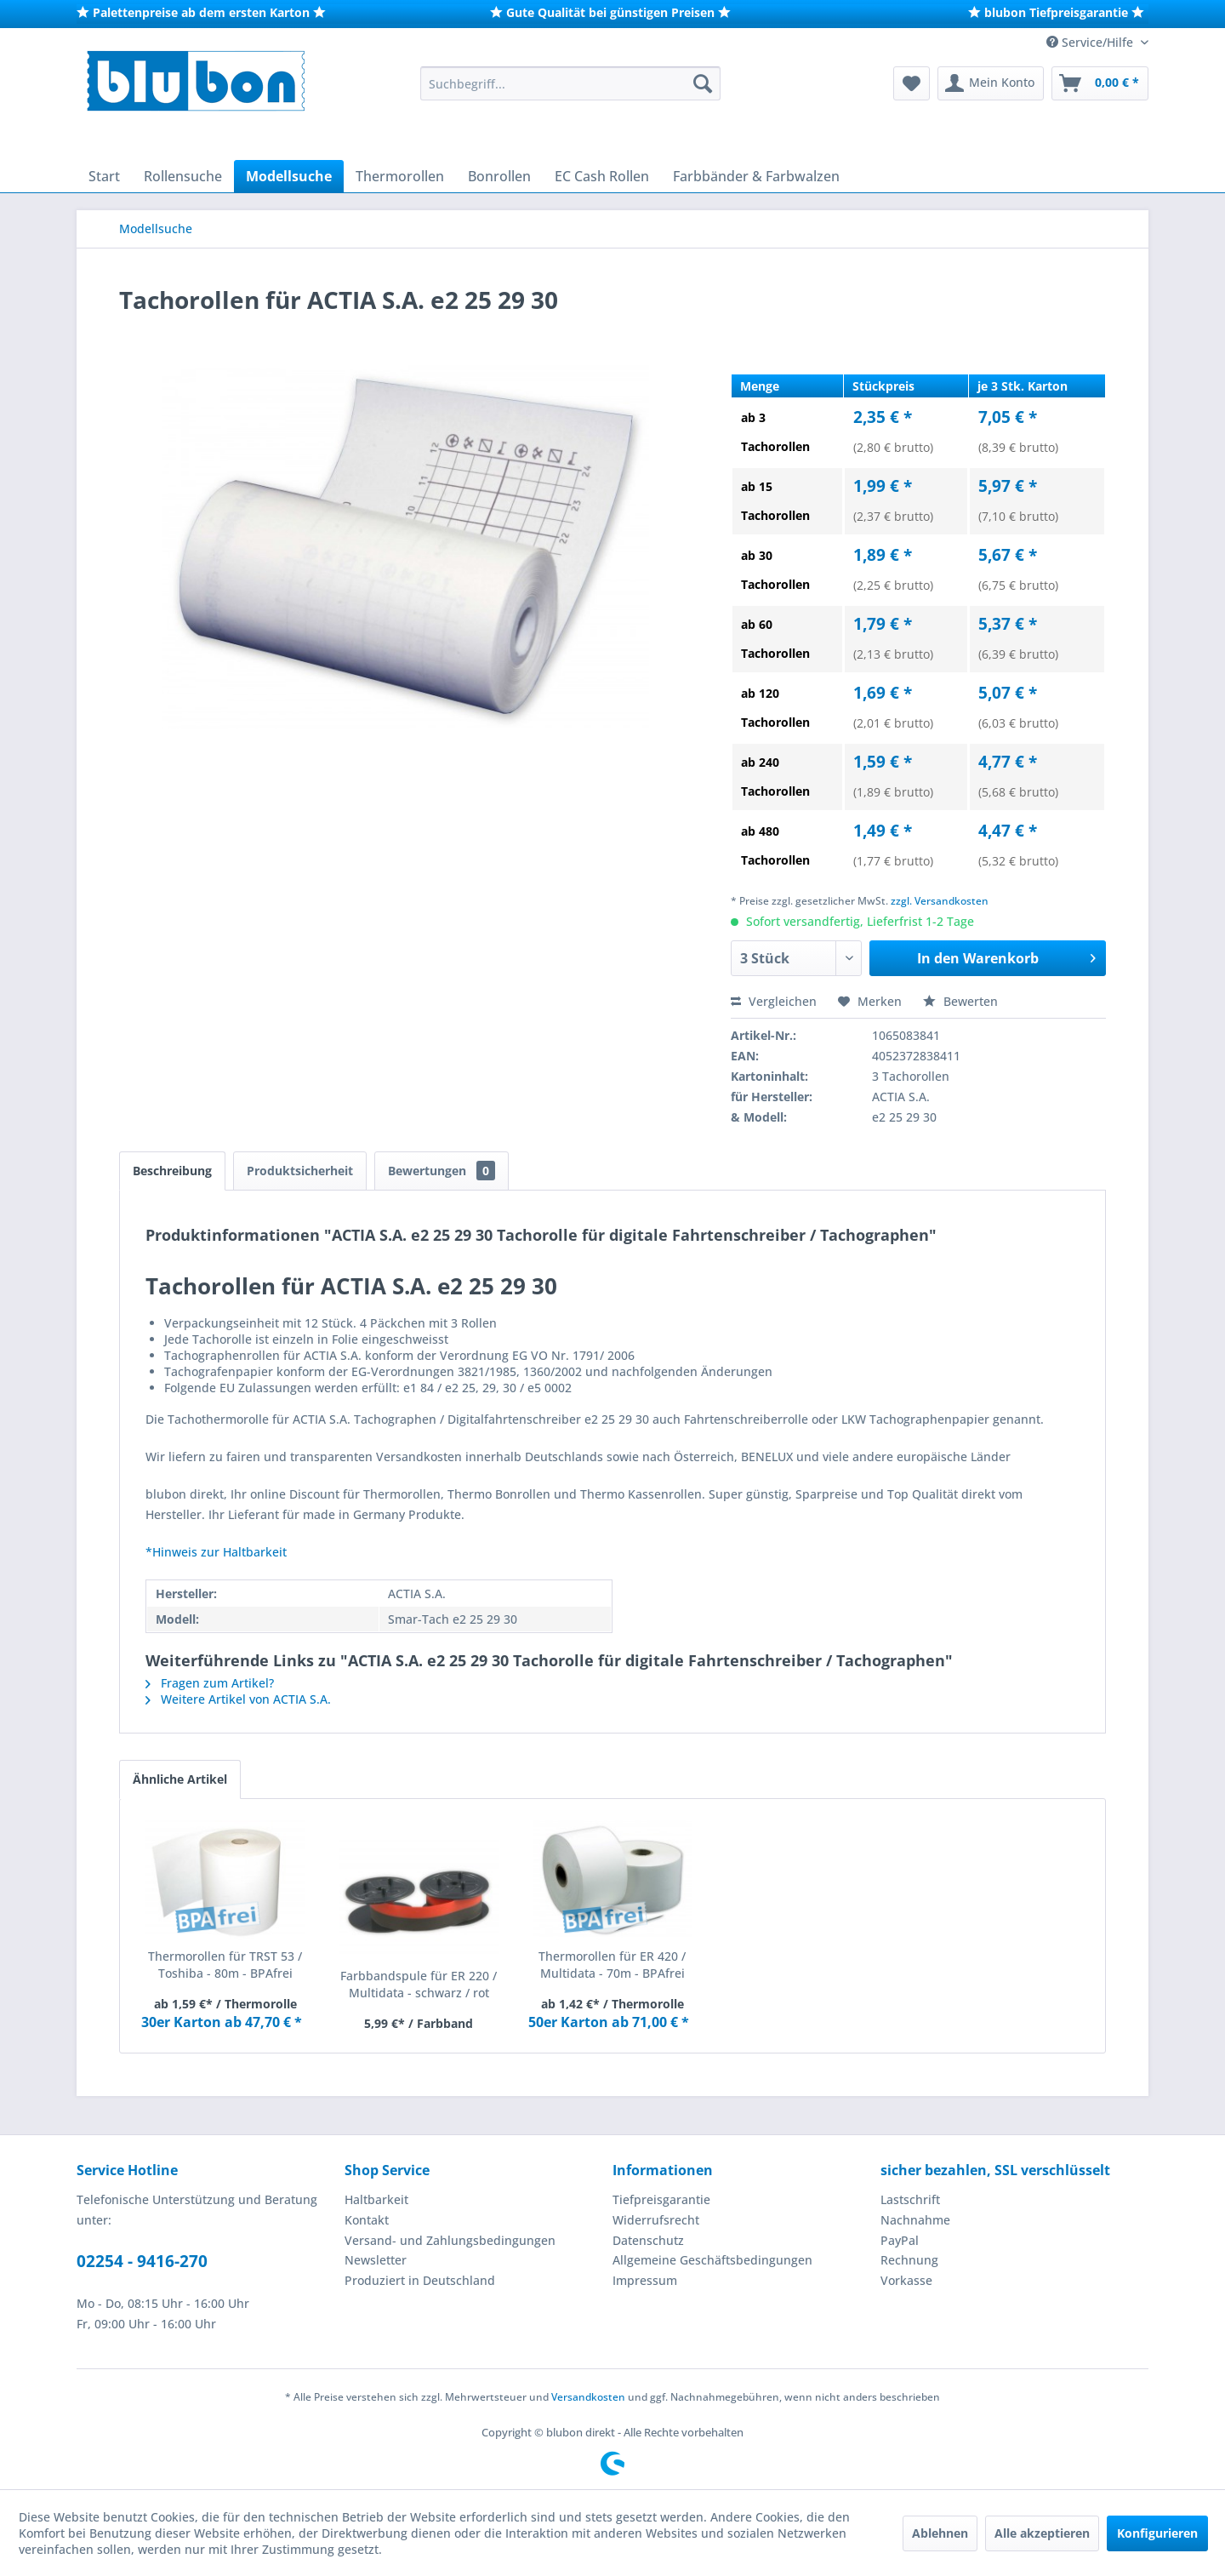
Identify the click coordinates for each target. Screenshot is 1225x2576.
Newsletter (376, 2260)
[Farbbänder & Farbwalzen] (756, 176)
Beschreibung (172, 1170)
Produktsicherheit (300, 1170)
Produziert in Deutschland (420, 2280)
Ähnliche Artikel (180, 1779)
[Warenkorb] (1099, 83)
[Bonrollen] (499, 176)
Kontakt (367, 2220)
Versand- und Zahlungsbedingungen (450, 2240)
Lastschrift (910, 2199)
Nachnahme (915, 2220)
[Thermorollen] (400, 176)
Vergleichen (774, 1001)
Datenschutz (648, 2240)
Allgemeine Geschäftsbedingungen (712, 2260)
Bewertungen (441, 1170)
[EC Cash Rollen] (602, 176)
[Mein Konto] (990, 83)
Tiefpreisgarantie (661, 2199)
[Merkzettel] (911, 83)
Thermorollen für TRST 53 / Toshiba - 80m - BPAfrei (225, 1964)
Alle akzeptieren (1042, 2533)
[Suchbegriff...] (570, 83)
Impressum (644, 2280)
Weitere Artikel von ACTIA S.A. (238, 1699)
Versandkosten (588, 2397)
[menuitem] (570, 83)
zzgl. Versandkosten (940, 901)
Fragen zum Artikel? (209, 1683)
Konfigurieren (1157, 2533)
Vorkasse (906, 2280)
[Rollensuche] (183, 176)
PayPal (899, 2240)
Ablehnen (940, 2533)
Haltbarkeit (376, 2199)
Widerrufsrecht (655, 2220)
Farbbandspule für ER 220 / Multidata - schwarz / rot (418, 1984)
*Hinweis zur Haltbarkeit (216, 1552)
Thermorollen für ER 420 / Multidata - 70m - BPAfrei (612, 1964)
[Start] (104, 176)
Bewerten (960, 1001)
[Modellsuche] (289, 176)
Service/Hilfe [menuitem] (1091, 42)
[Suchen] (703, 83)
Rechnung (909, 2260)
